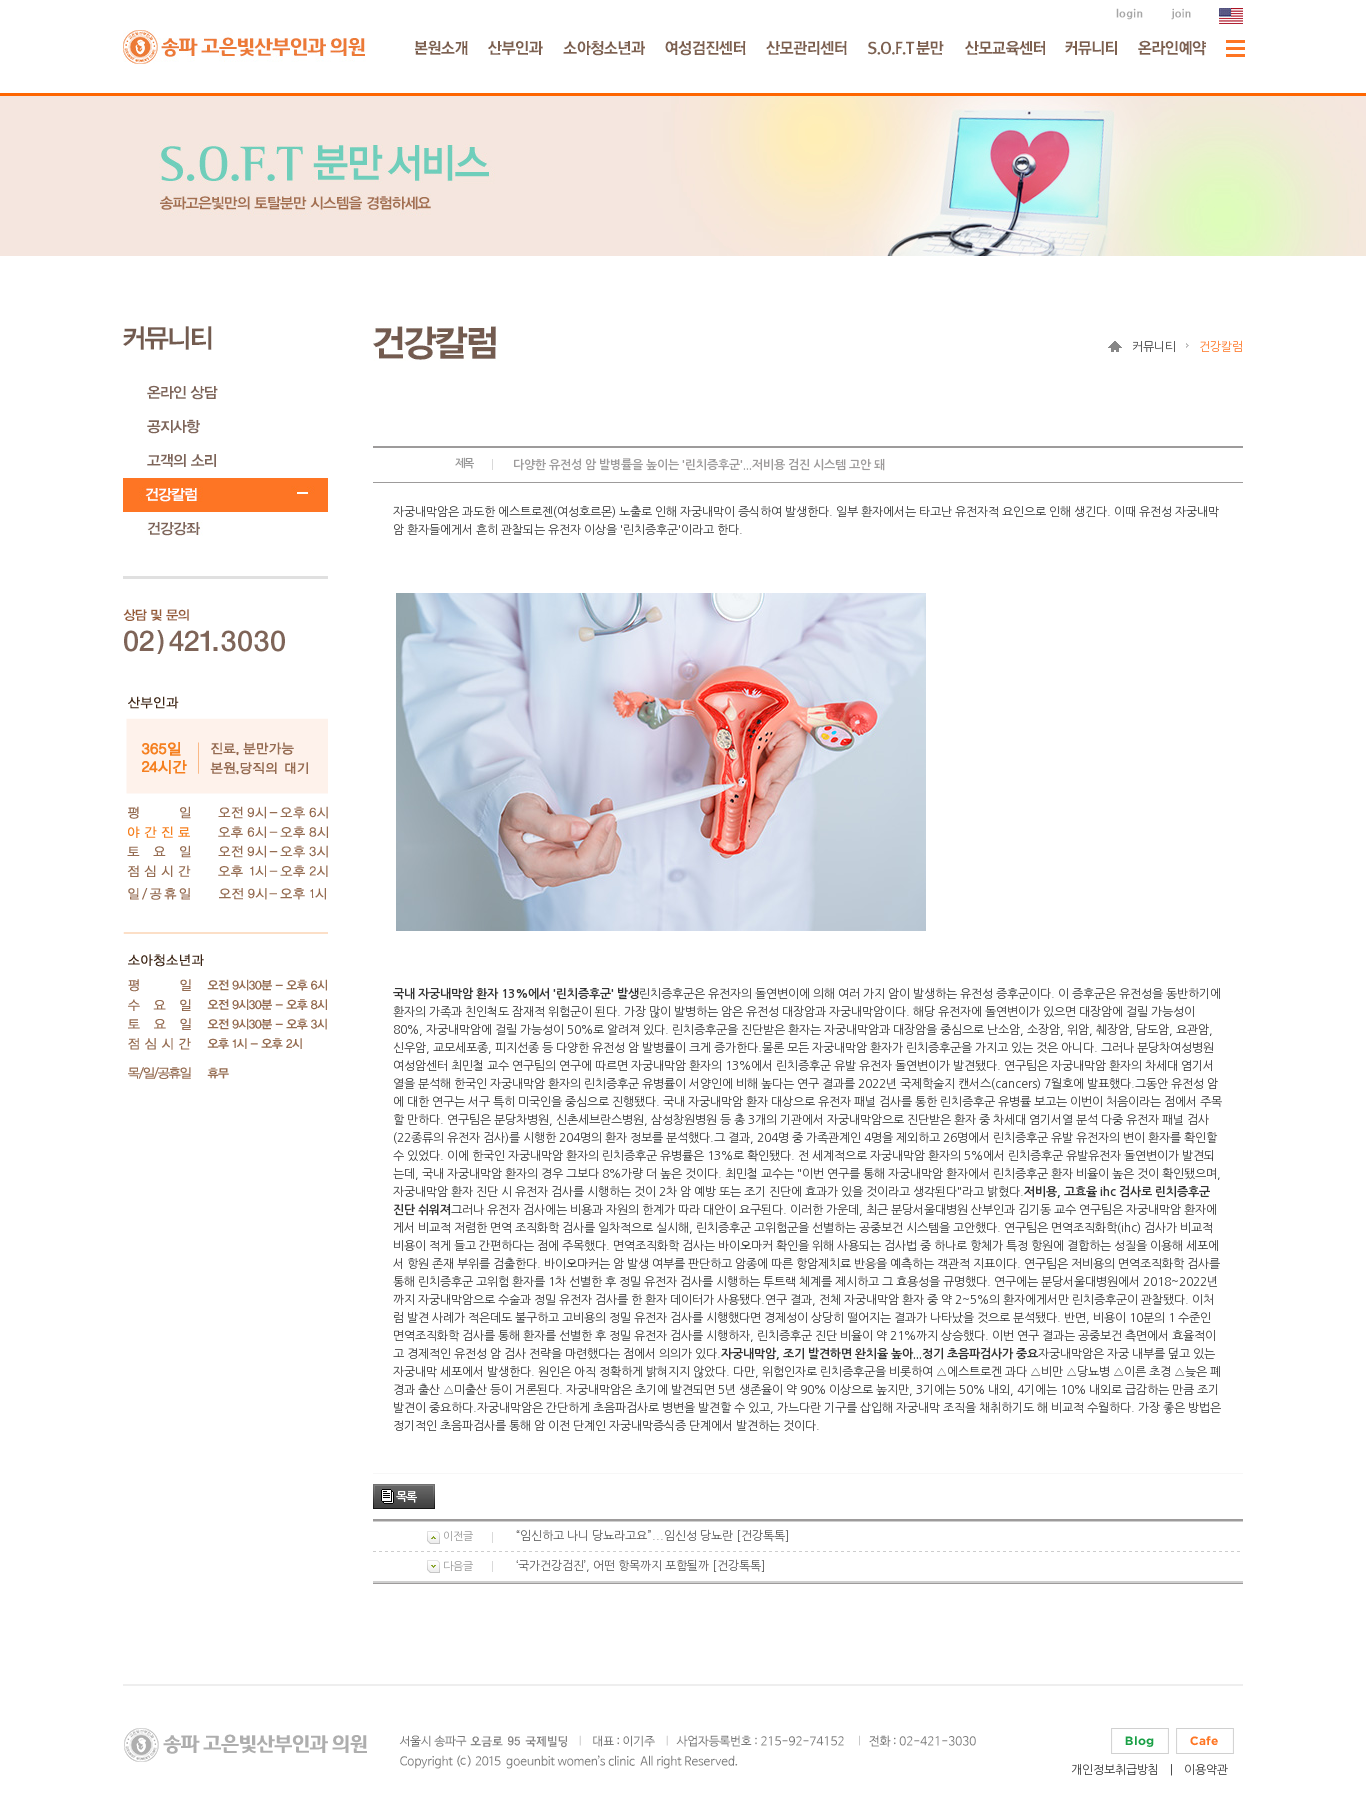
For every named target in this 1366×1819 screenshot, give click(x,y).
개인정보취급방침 (1115, 1770)
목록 (406, 1497)
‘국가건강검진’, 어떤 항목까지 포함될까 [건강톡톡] (640, 1566)
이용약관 (1206, 1770)
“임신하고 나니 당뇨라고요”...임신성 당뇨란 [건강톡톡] (652, 1536)
